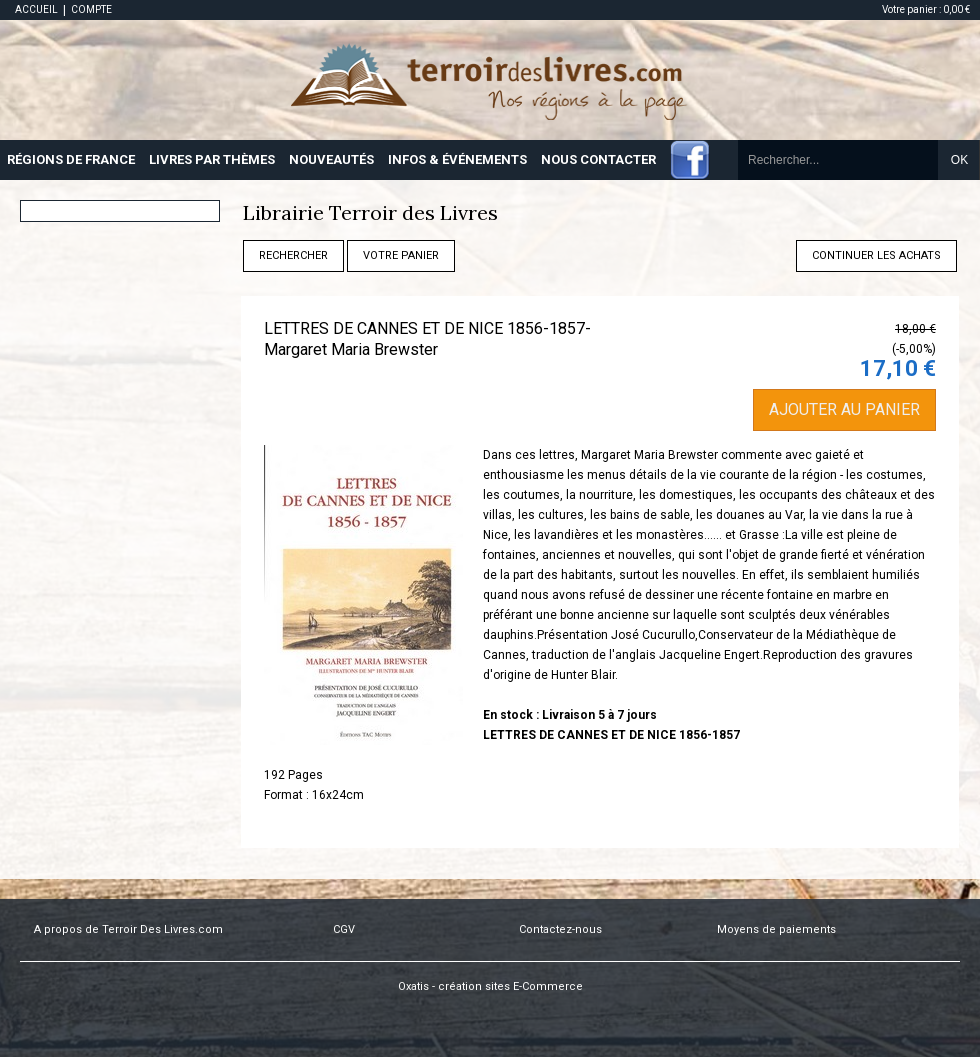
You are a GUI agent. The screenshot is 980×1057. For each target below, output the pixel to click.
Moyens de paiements (776, 929)
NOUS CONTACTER (598, 159)
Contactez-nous (560, 929)
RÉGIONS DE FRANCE (71, 159)
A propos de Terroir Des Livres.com (128, 929)
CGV (344, 929)
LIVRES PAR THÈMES (212, 159)
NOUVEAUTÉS (331, 159)
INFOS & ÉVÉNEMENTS (457, 159)
